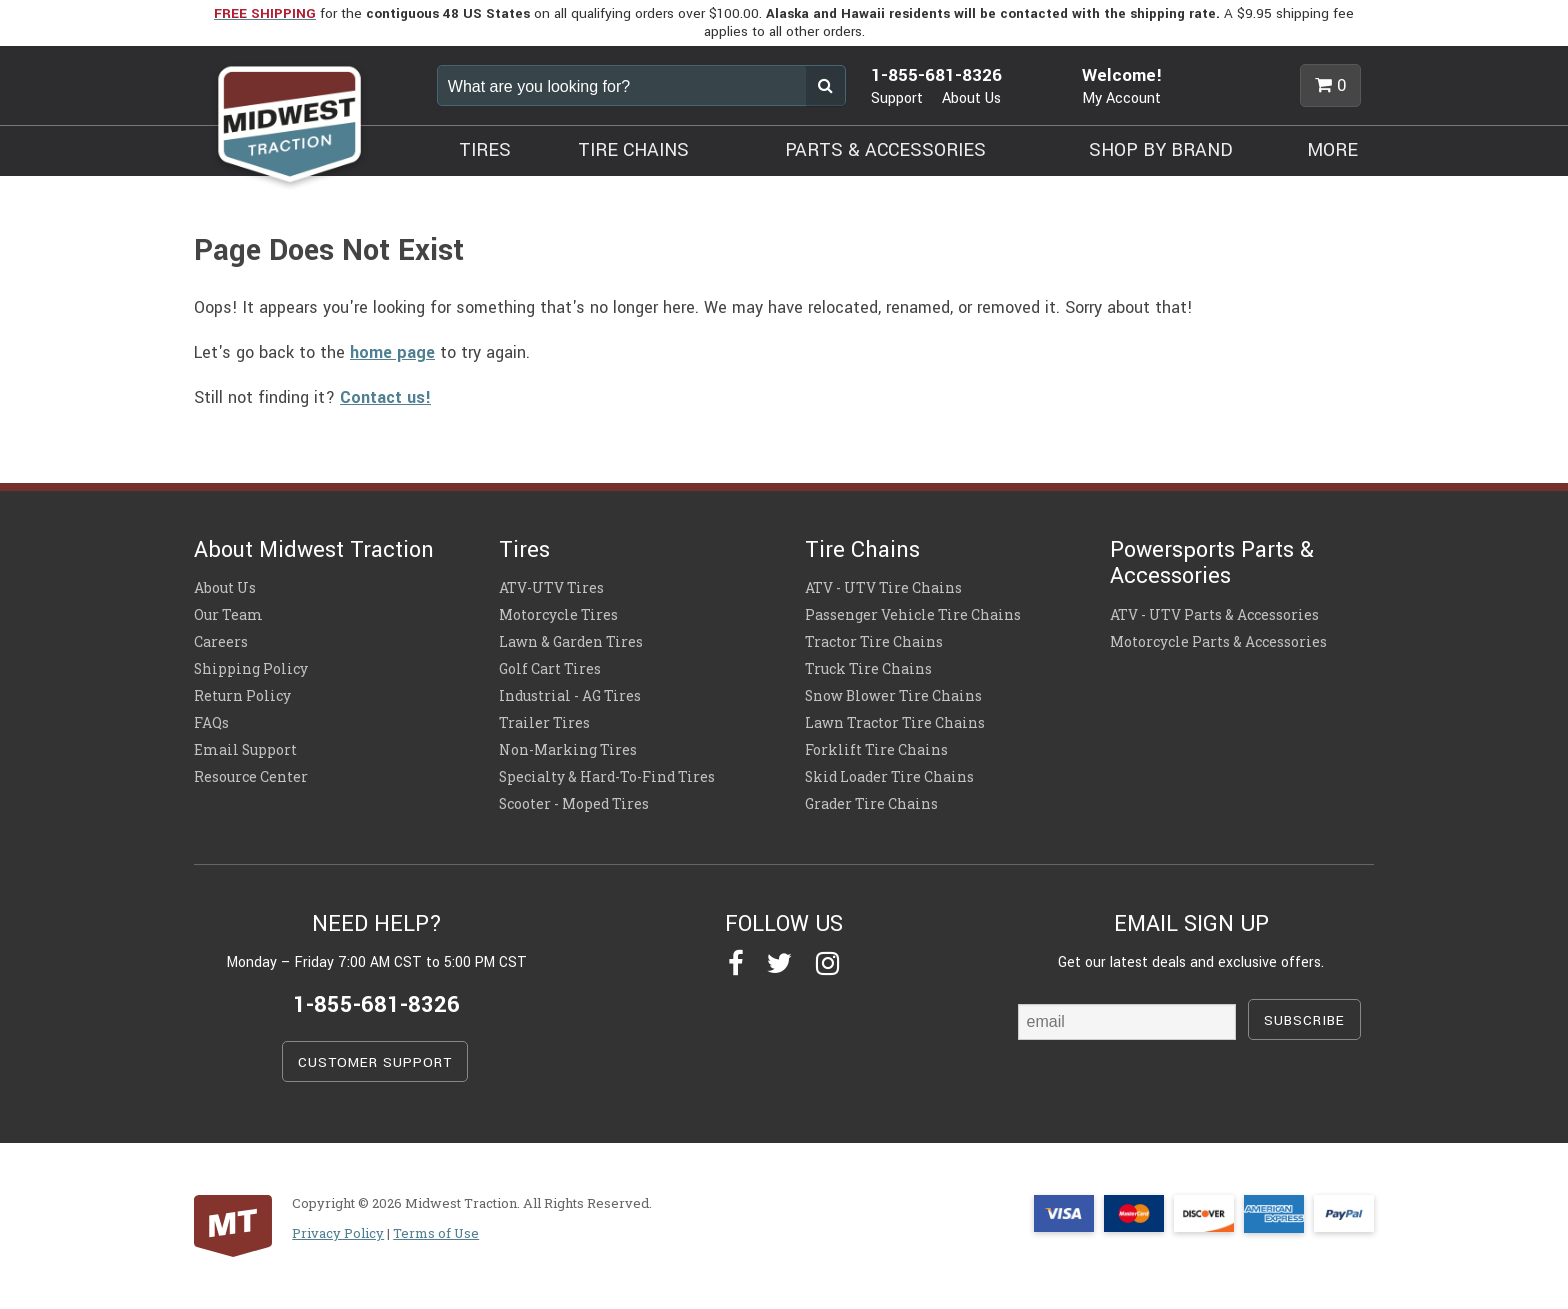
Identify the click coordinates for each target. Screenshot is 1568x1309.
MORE (1332, 150)
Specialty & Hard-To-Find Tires (607, 777)
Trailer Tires (544, 723)
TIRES (485, 150)
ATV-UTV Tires (551, 588)
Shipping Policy (251, 669)
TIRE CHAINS (633, 150)
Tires (524, 550)
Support (897, 98)
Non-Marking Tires (568, 750)
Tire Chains (862, 550)
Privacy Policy (338, 1233)
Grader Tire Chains (871, 804)
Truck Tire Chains (868, 669)
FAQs (211, 723)
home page (392, 352)
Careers (221, 642)
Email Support (245, 750)
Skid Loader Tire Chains (889, 777)
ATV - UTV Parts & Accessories (1214, 615)
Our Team (228, 615)
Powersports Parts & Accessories (1212, 563)
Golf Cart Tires (550, 669)
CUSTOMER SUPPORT (375, 1062)
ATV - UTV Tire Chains (883, 588)
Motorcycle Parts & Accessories (1218, 642)
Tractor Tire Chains (874, 642)
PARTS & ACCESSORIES (885, 150)
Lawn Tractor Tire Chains (895, 723)
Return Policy (242, 696)
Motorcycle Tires (558, 615)
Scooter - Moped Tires (574, 804)
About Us (971, 98)
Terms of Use (436, 1233)
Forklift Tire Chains (876, 750)
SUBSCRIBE (1304, 1020)
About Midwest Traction (314, 550)
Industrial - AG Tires (570, 696)
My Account (1121, 98)
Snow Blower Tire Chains (893, 696)
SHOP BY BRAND (1161, 150)
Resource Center (251, 777)
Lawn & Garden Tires (571, 642)
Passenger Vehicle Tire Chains (913, 615)
